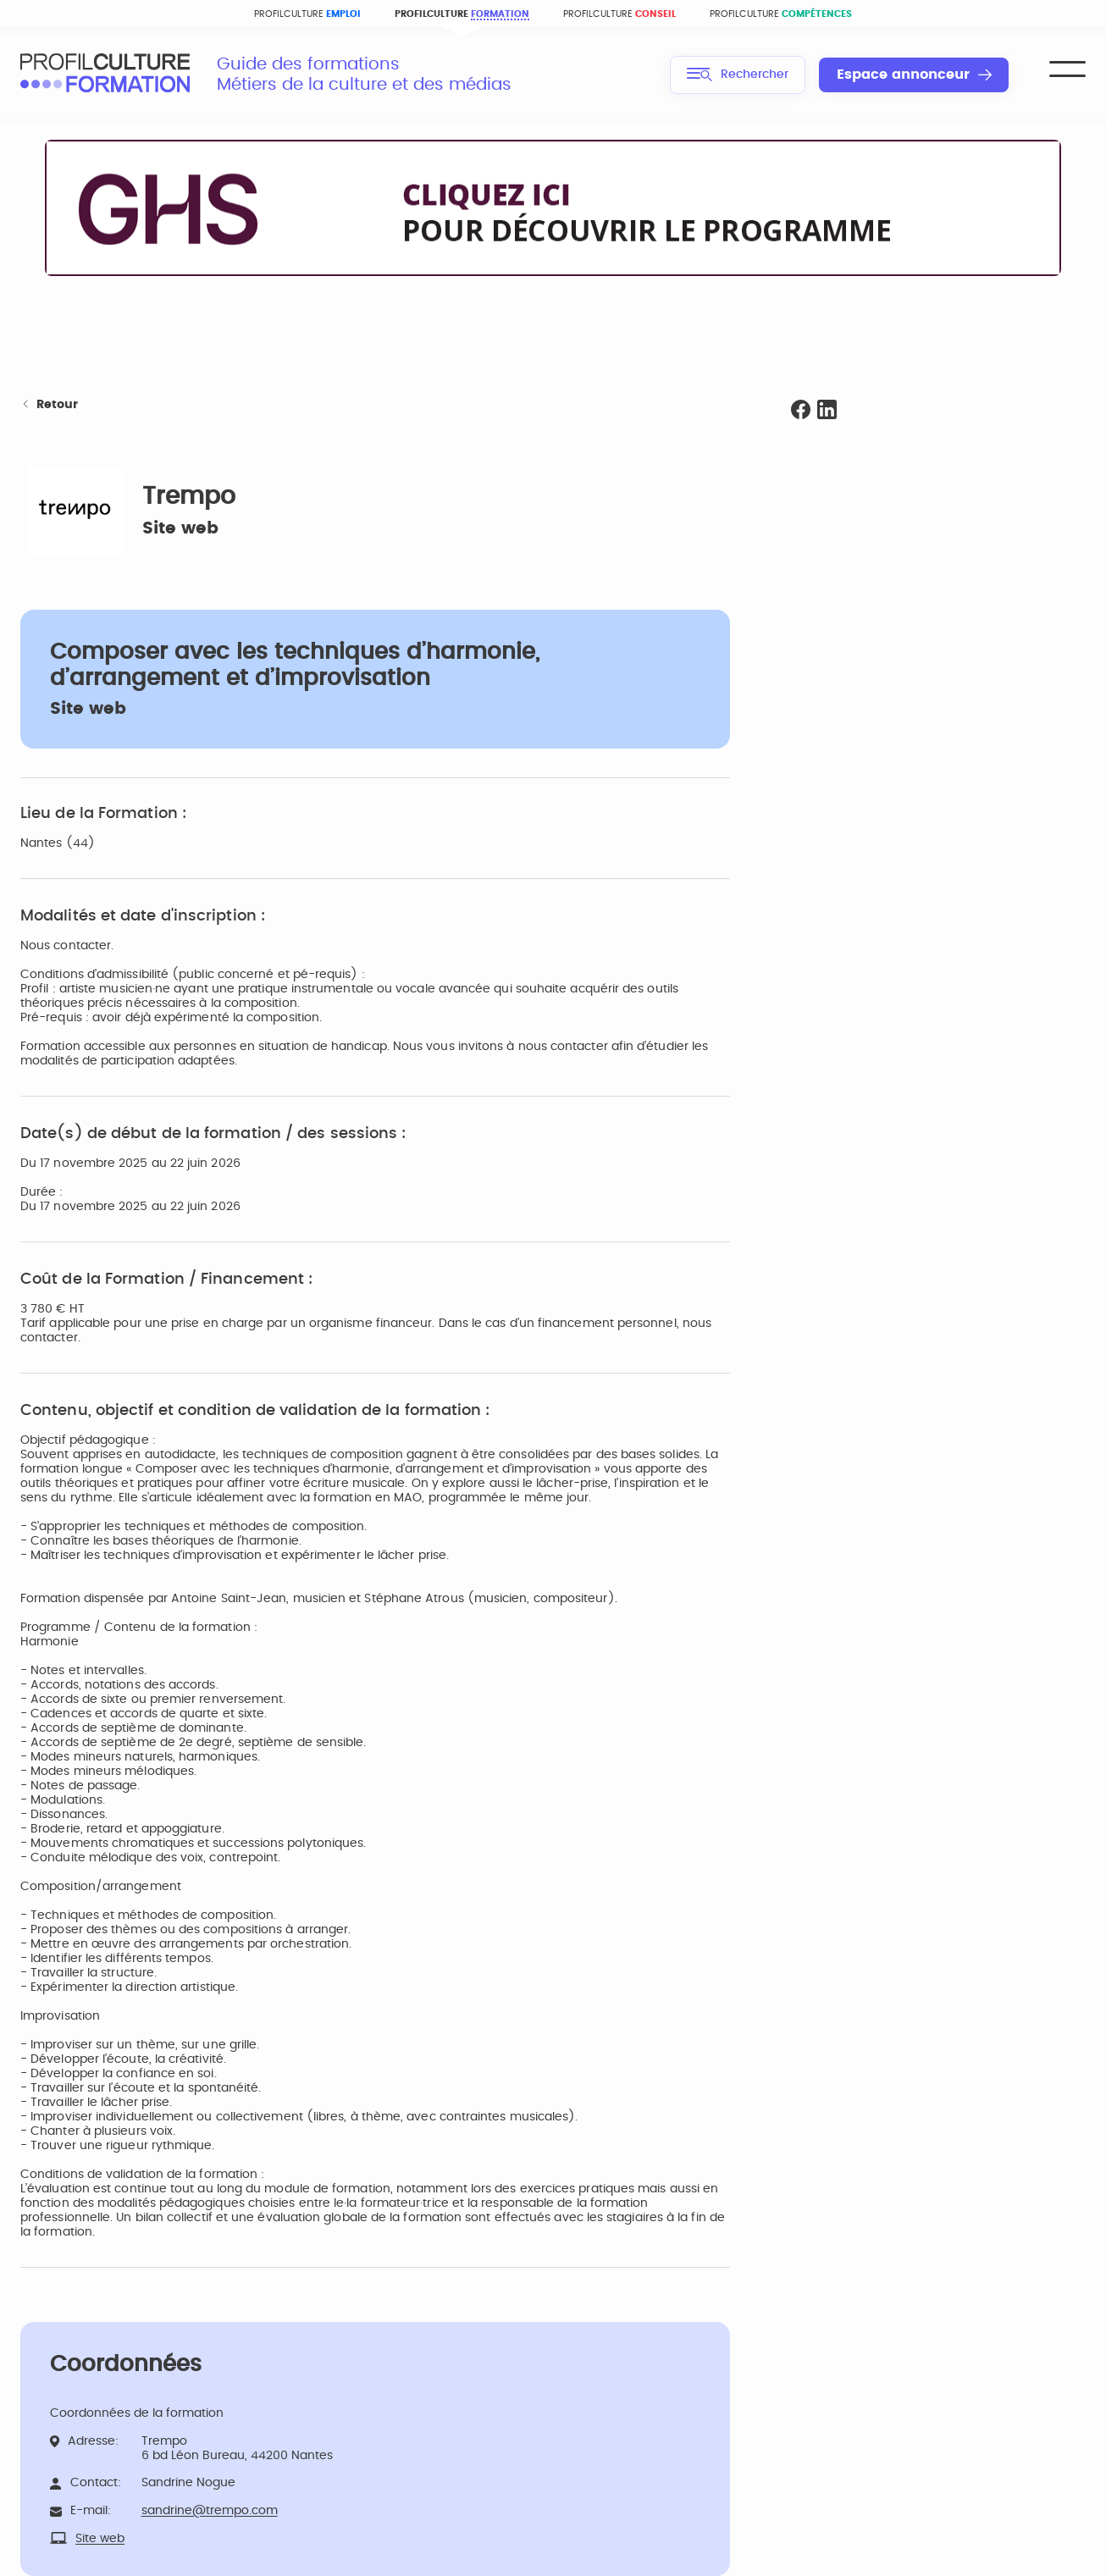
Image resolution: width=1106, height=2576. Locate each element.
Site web (180, 528)
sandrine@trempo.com (209, 2511)
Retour (49, 405)
